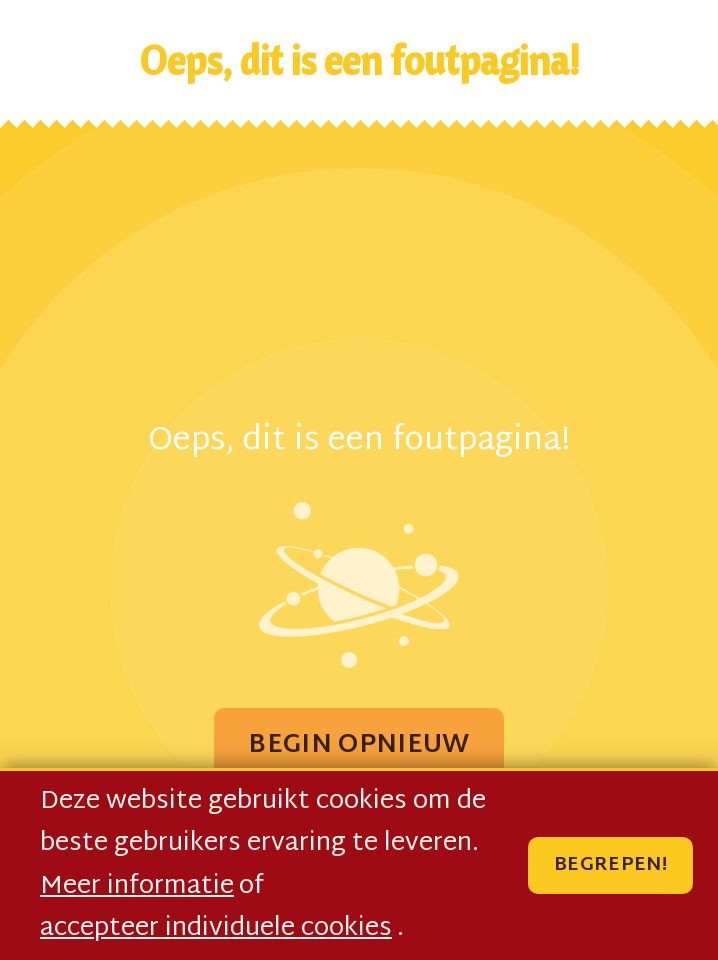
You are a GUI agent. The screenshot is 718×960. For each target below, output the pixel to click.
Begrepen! (610, 865)
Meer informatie (137, 887)
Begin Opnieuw (358, 746)
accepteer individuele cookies (216, 929)
